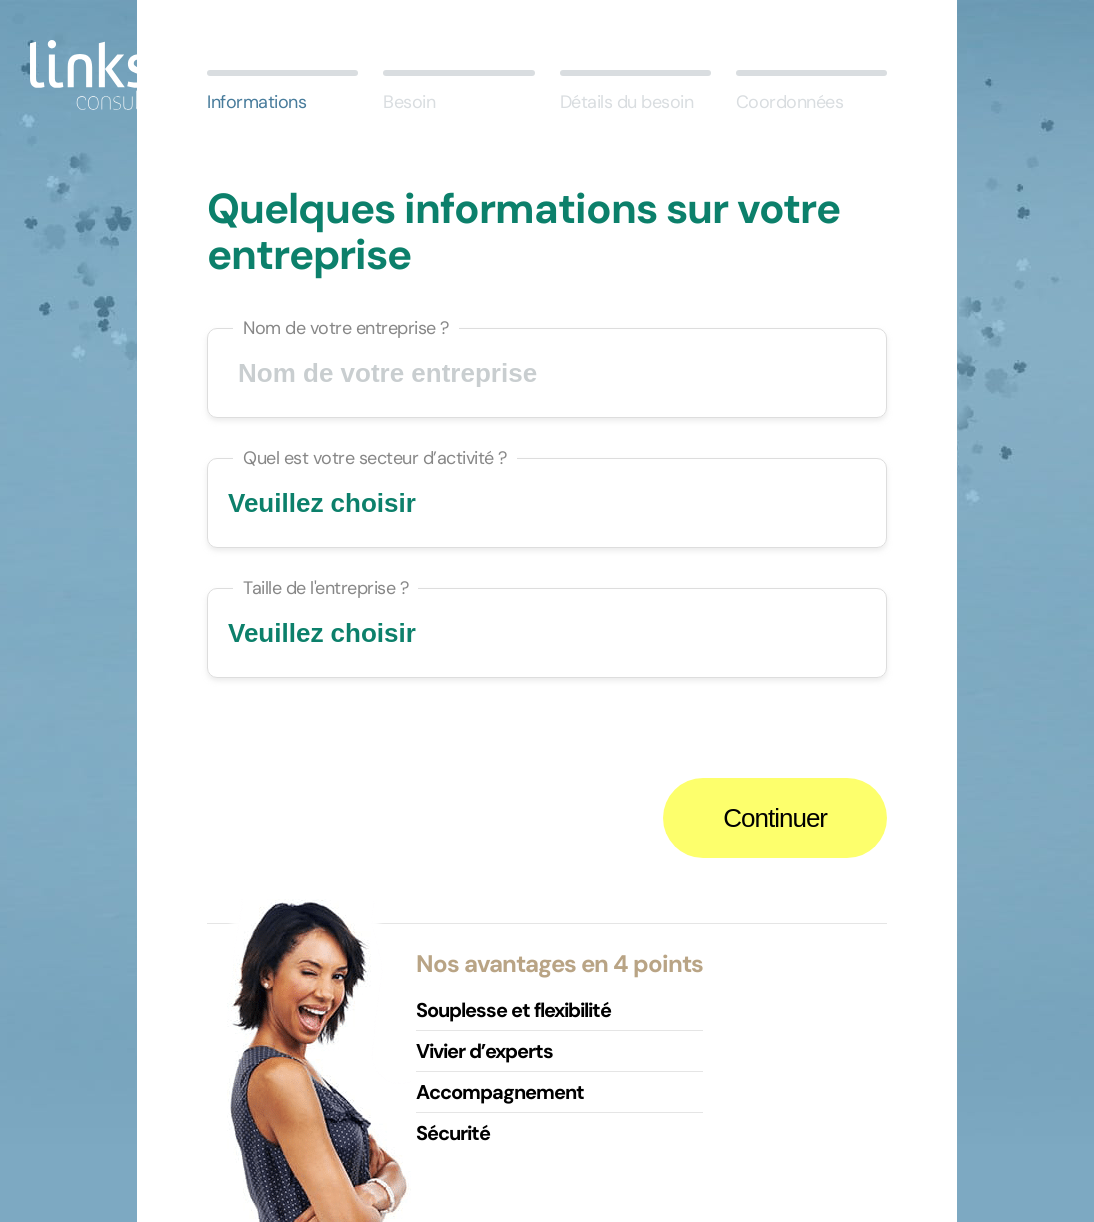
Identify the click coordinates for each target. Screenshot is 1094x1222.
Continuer (775, 818)
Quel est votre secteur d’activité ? (375, 458)
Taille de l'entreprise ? (325, 588)
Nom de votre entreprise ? (346, 328)
